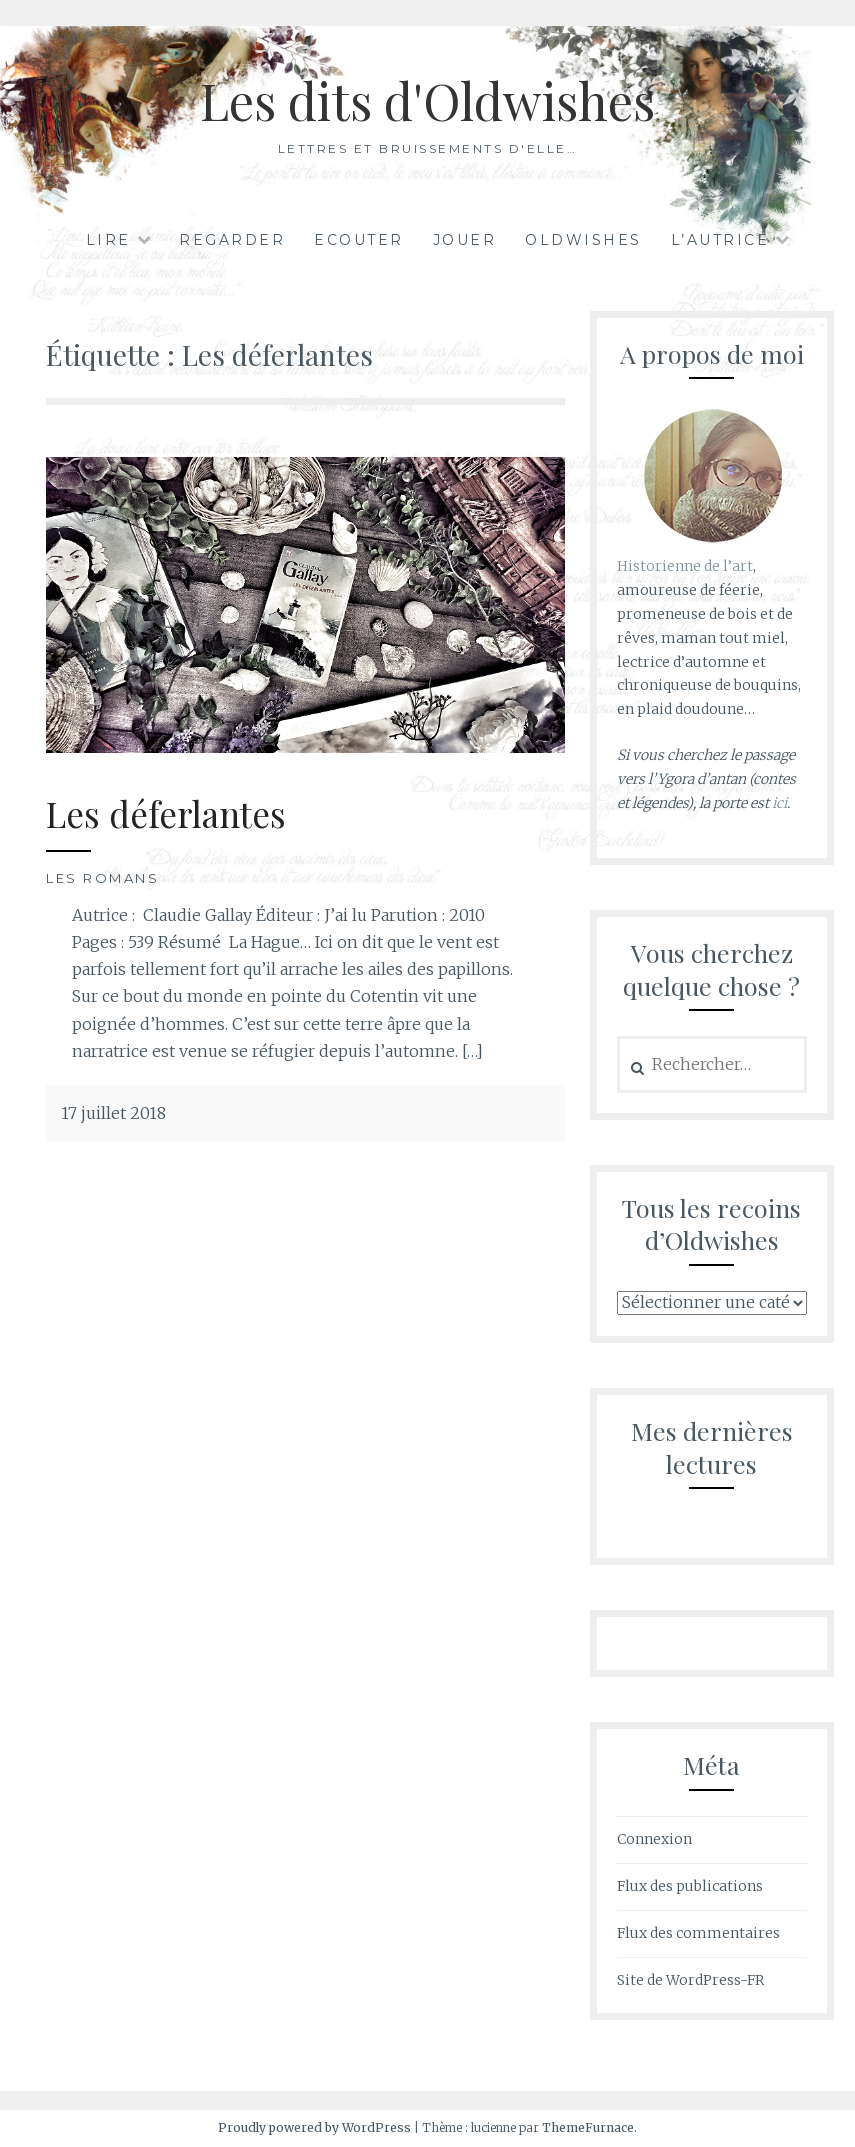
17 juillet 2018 (113, 1113)
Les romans (102, 878)
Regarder (232, 240)
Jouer (465, 240)
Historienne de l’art (685, 566)
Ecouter (359, 240)
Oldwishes (583, 240)
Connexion (654, 1839)
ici (779, 803)
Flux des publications (690, 1886)
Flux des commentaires (698, 1933)
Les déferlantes (166, 813)
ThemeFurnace (588, 2127)
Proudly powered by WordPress (314, 2127)
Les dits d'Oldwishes (427, 100)
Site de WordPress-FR (690, 1980)
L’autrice (720, 240)
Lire (108, 240)
